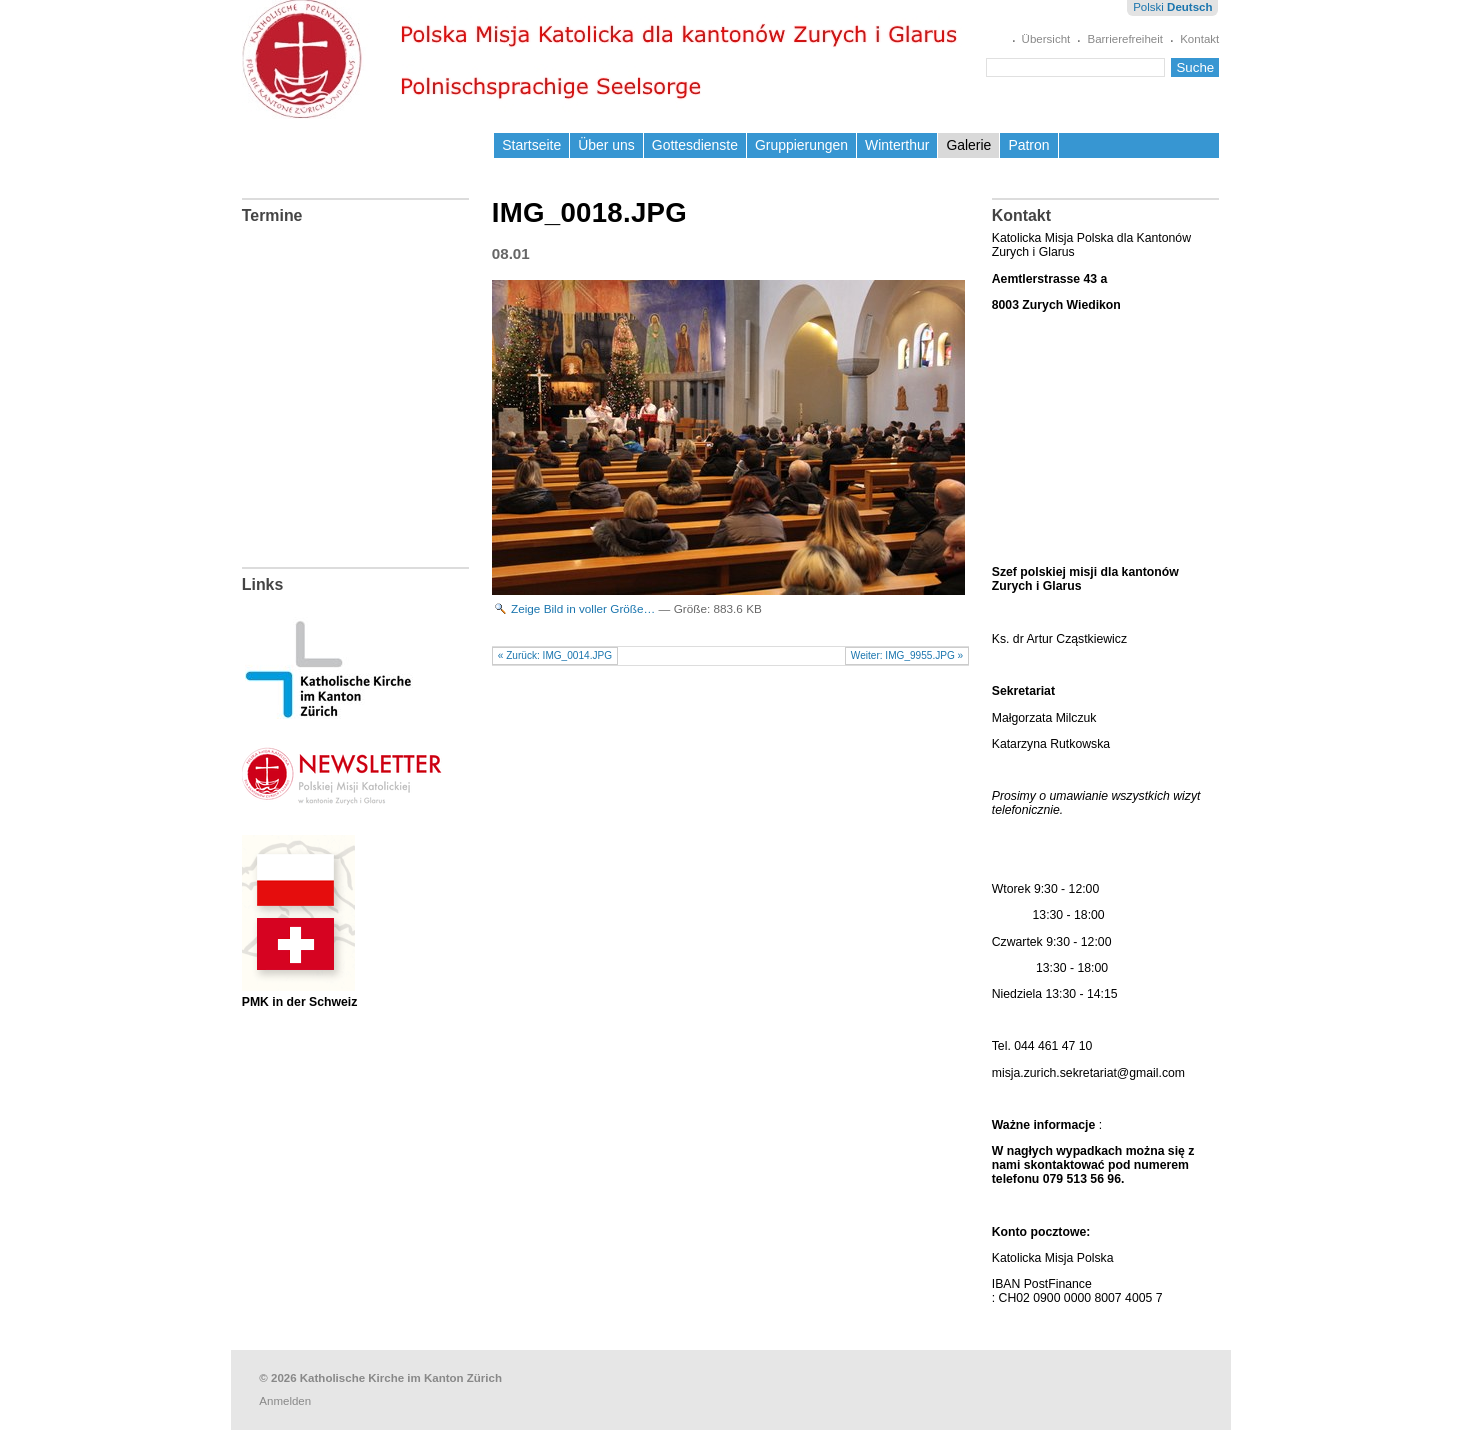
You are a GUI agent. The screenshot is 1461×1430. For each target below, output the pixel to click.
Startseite (531, 145)
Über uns (606, 145)
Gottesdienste (695, 145)
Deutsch (1189, 7)
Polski (1148, 7)
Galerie (968, 145)
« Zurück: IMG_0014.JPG (555, 655)
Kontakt (1199, 39)
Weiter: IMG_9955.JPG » (907, 655)
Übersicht (1046, 39)
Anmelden (285, 1401)
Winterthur (897, 145)
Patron (1028, 145)
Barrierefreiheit (1125, 39)
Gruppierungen (801, 145)
